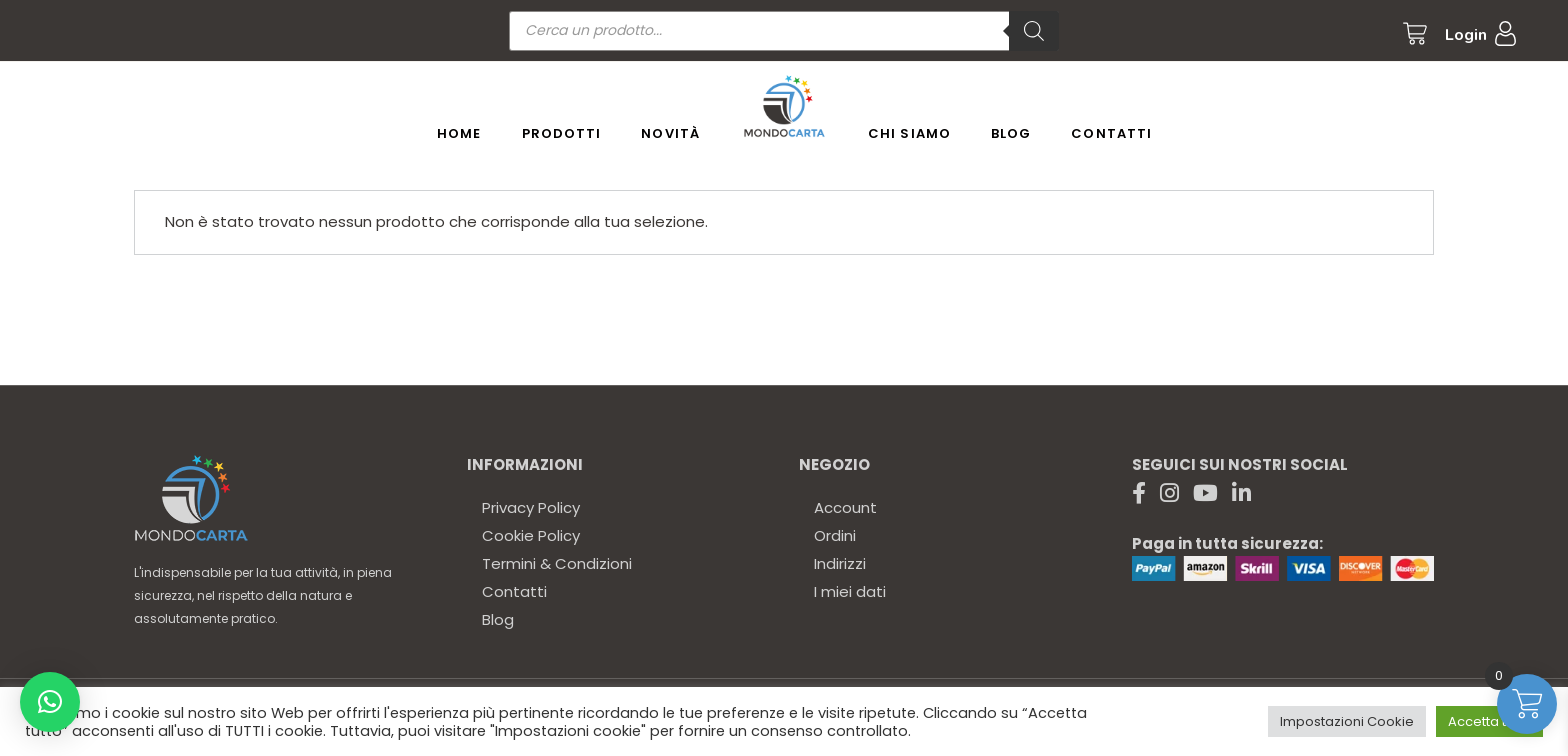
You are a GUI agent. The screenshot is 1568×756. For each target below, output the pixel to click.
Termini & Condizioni (557, 563)
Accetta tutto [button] (1489, 721)
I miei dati (850, 591)
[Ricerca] (1034, 31)
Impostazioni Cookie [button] (1347, 721)
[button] (50, 702)
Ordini (835, 535)
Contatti (514, 591)
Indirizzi (840, 563)
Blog (498, 619)
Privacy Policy (531, 507)
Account (845, 507)
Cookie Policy (531, 535)
